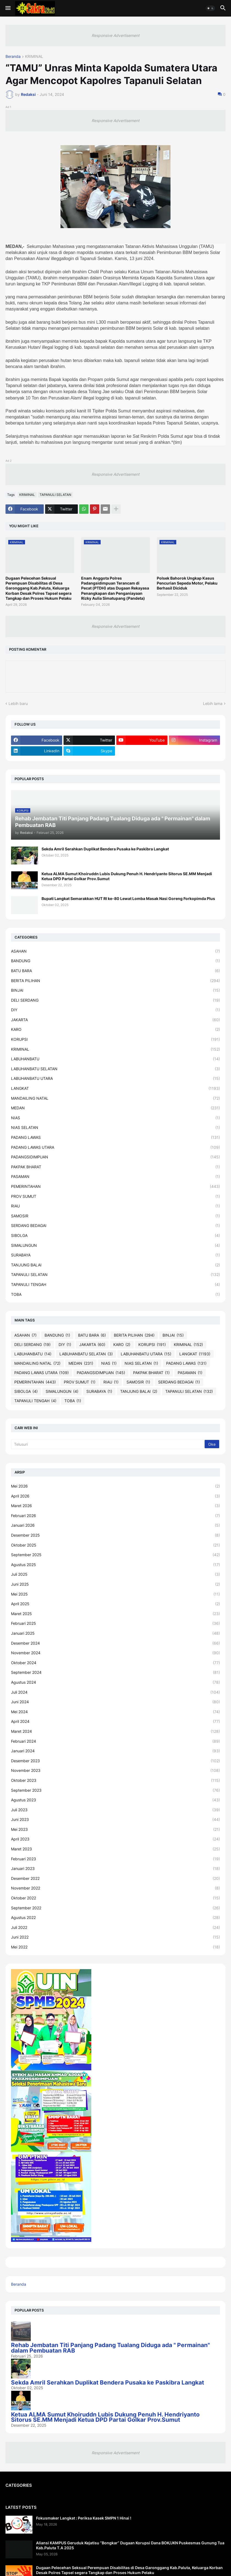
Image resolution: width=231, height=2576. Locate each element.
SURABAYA (115, 1255)
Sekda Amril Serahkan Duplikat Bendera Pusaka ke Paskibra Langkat (105, 849)
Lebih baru (18, 703)
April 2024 (115, 1721)
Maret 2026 (115, 1506)
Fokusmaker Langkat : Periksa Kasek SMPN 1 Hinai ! (83, 2518)
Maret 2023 (115, 1849)
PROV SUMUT (115, 1196)
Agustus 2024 (115, 1682)
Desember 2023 (115, 1761)
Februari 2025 (115, 1623)
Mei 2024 (115, 1712)
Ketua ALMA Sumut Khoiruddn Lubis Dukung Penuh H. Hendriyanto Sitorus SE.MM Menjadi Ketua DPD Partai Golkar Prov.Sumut (127, 876)
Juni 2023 (115, 1819)
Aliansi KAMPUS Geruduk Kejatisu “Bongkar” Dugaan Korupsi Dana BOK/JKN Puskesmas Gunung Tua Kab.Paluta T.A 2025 (130, 2545)
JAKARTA (115, 1020)
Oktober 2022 (115, 1898)
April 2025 (115, 1604)
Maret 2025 (115, 1614)
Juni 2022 (115, 1937)
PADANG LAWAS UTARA (115, 1147)
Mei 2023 (115, 1829)
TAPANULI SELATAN (55, 495)
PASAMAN (115, 1176)
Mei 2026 (115, 1486)
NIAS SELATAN (115, 1127)
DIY (115, 1010)
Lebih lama (212, 703)
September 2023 (115, 1790)
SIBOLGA (115, 1235)
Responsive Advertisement (115, 35)
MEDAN (115, 1108)
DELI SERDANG (115, 1000)
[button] (7, 8)
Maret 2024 (115, 1731)
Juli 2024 (115, 1692)
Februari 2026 (115, 1515)
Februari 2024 (115, 1741)
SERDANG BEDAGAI (115, 1225)
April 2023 (115, 1839)
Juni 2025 (115, 1584)
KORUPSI (115, 1039)
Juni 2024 (115, 1702)
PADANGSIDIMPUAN (115, 1157)
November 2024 (115, 1653)
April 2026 (115, 1496)
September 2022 (115, 1908)
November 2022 (115, 1888)
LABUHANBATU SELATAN (115, 1069)
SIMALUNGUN (115, 1245)
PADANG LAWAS (115, 1137)
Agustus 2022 (115, 1917)
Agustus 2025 (115, 1564)
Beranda (13, 57)
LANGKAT (115, 1088)
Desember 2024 (115, 1643)
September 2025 (115, 1555)
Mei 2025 (115, 1594)
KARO (115, 1029)
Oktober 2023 (115, 1780)
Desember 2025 (115, 1535)
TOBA (115, 1294)
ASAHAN (115, 951)
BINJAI (115, 990)
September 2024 (115, 1672)
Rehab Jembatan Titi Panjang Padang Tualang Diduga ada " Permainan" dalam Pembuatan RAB (110, 2348)
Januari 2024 (115, 1751)
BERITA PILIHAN (115, 980)
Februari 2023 (115, 1859)
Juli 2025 (115, 1574)
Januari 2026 (115, 1525)
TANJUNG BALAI (115, 1265)
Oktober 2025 (115, 1545)
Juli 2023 (115, 1810)
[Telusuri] (108, 1444)
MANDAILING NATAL (115, 1098)
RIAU (115, 1206)
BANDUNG (115, 961)
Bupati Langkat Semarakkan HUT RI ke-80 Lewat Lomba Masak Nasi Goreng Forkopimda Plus (128, 898)
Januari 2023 (115, 1868)
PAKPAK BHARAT (115, 1167)
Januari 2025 (115, 1633)
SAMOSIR (115, 1216)
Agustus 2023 (115, 1800)
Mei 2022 (115, 1947)
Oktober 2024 (115, 1663)
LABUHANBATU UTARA (115, 1078)
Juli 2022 (115, 1927)
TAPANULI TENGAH (115, 1284)
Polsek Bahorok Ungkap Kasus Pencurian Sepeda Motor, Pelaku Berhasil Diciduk (187, 583)
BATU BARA (115, 971)
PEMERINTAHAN (115, 1186)
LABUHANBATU (115, 1059)
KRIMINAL (34, 57)
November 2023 (115, 1770)
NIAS (115, 1118)
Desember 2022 (115, 1878)
